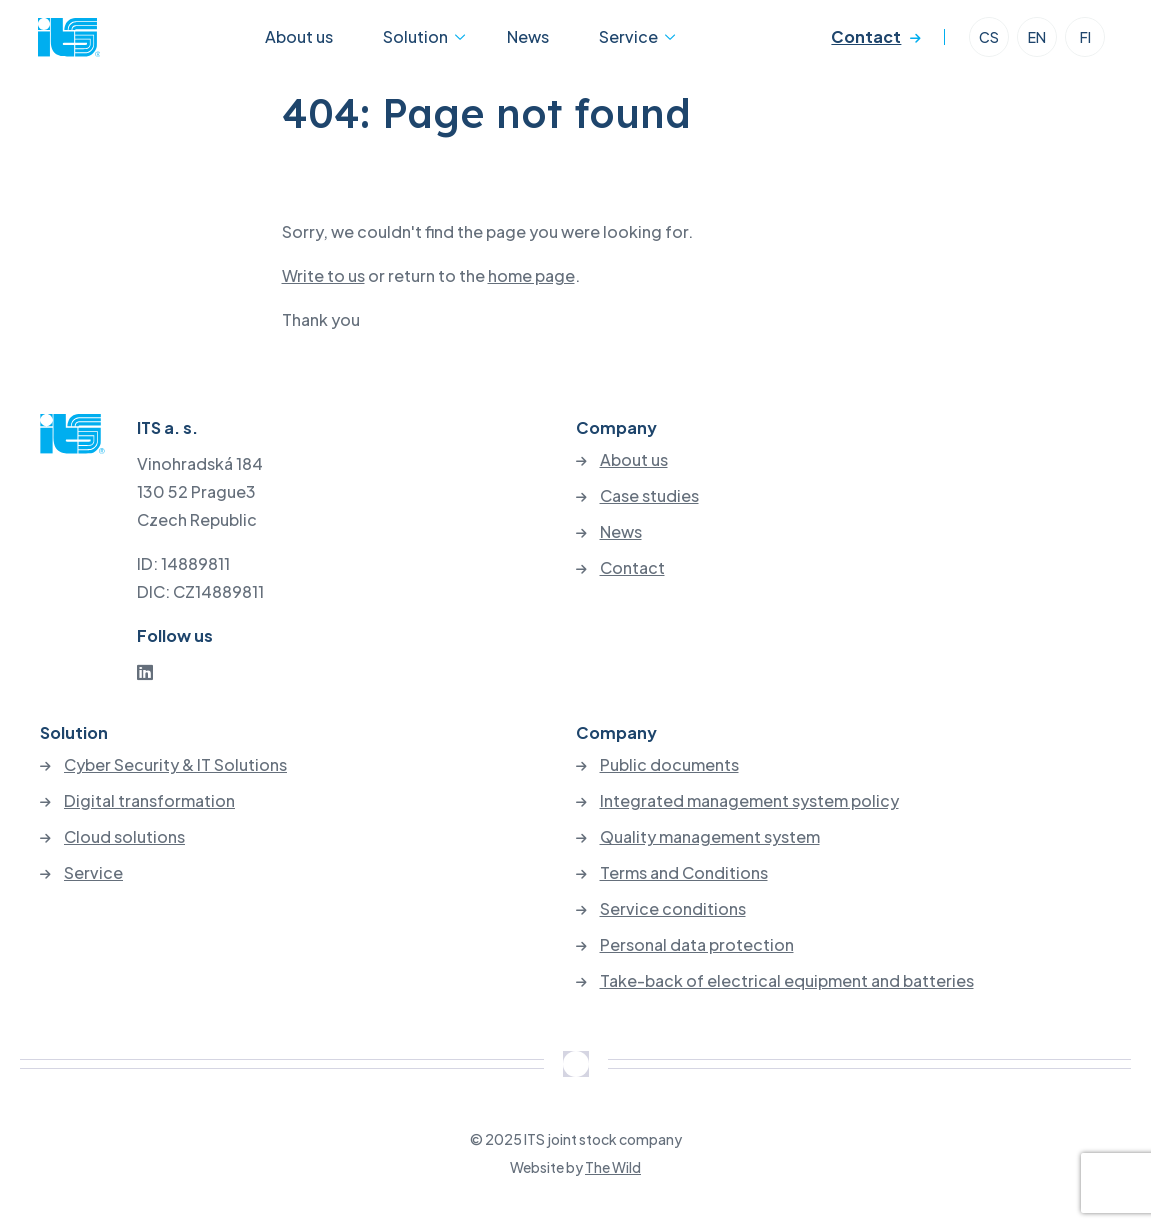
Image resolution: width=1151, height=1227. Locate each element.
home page (531, 275)
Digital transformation (149, 801)
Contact (864, 43)
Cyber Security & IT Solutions (175, 765)
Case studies (649, 496)
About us (316, 43)
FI (1083, 44)
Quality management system (710, 837)
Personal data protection (697, 945)
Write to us (323, 275)
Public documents (669, 765)
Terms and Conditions (684, 873)
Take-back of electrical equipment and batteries (787, 981)
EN (1035, 44)
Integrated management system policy (749, 801)
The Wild (613, 1167)
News (520, 43)
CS (987, 44)
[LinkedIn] (145, 671)
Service (602, 43)
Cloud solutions (124, 837)
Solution (414, 43)
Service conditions (673, 909)
